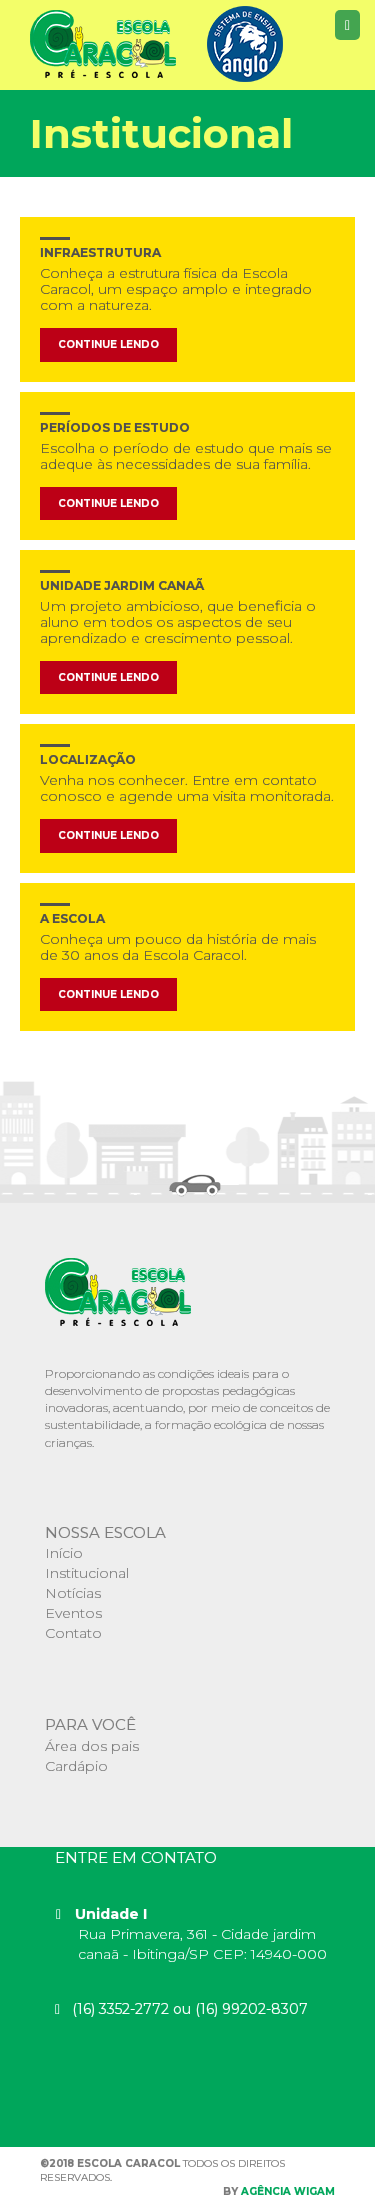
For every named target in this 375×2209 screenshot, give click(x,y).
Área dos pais (92, 1746)
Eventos (73, 1613)
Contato (73, 1633)
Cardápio (76, 1766)
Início (64, 1553)
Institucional (87, 1573)
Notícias (73, 1593)
